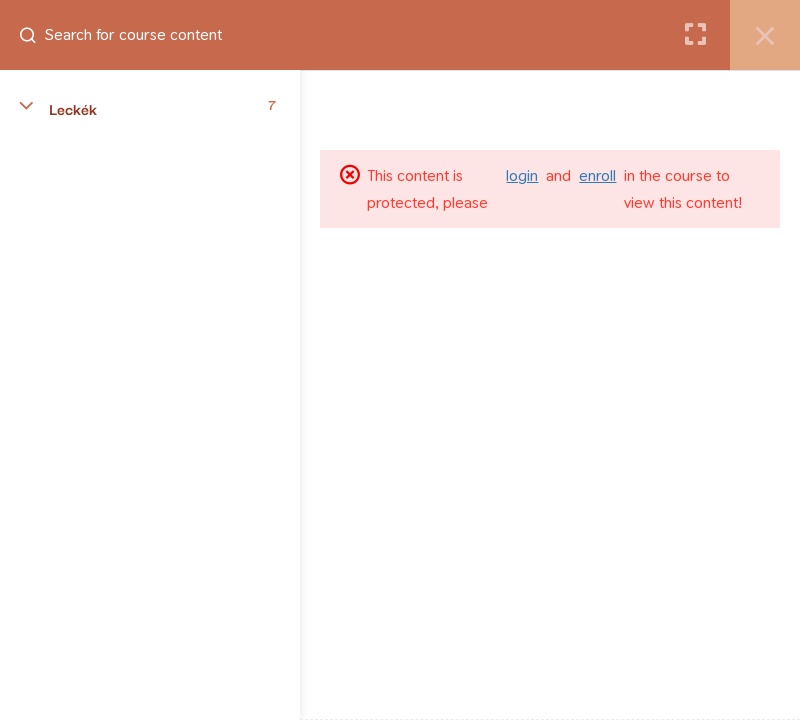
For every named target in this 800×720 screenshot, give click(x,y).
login (522, 175)
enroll (597, 175)
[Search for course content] (36, 35)
